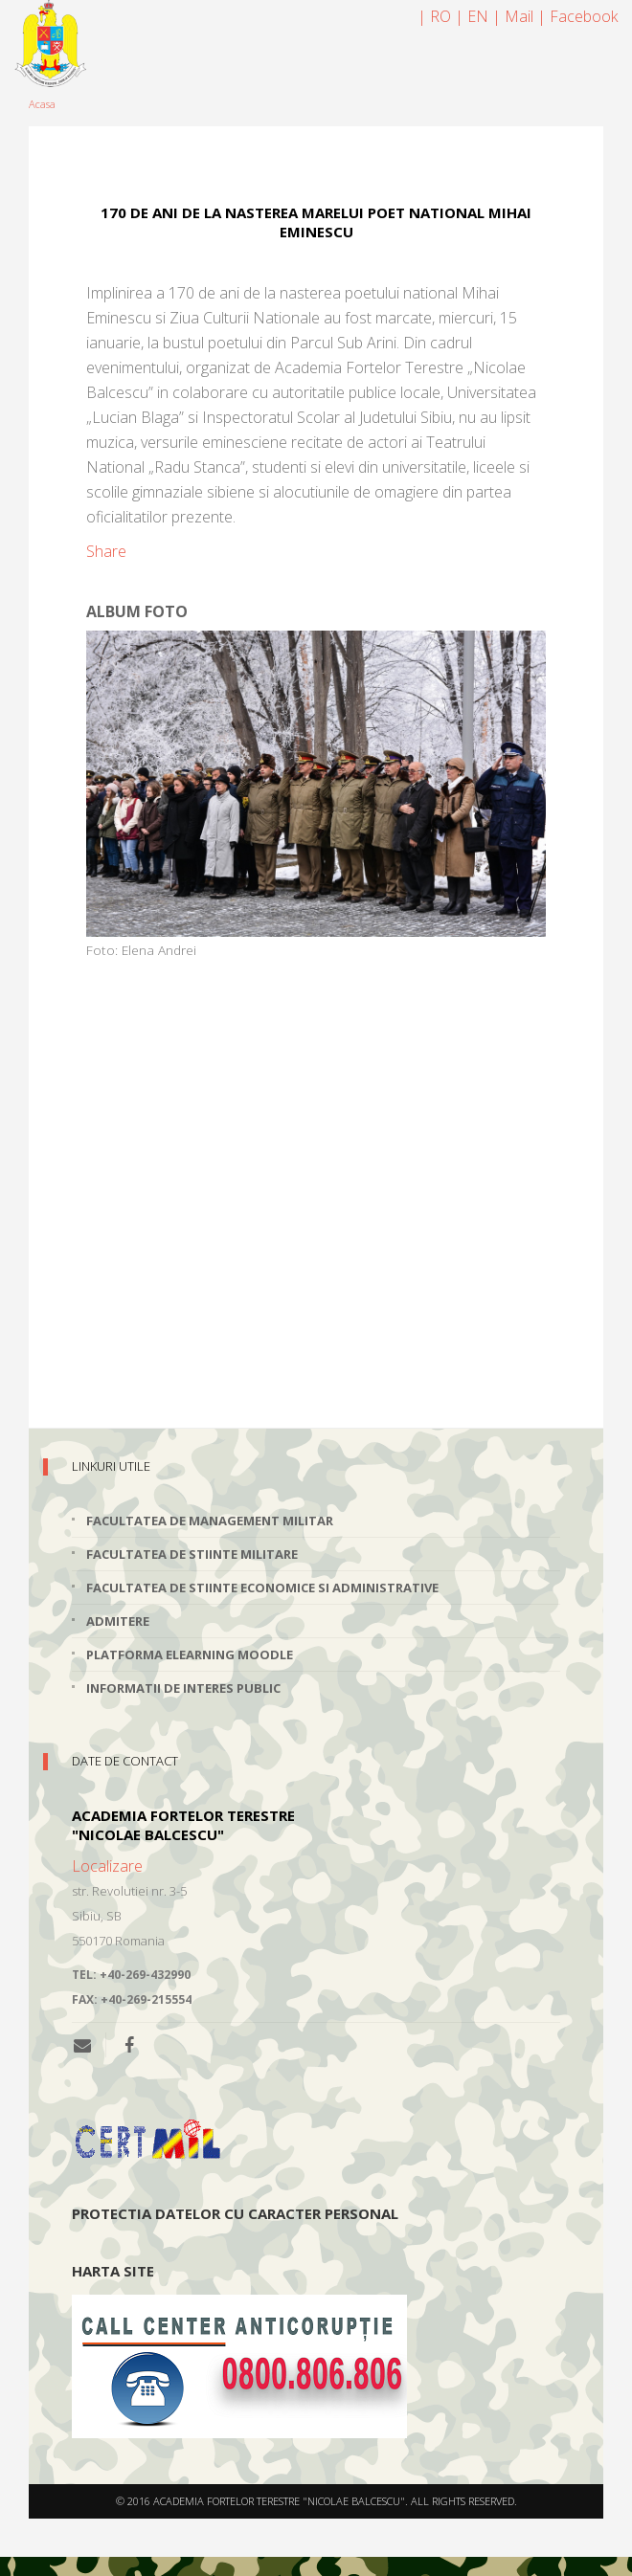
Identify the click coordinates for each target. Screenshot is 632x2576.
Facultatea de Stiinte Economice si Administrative (262, 1587)
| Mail (512, 16)
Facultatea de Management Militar (209, 1520)
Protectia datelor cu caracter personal (235, 2213)
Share (106, 551)
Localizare (107, 1865)
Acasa (42, 104)
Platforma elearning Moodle (189, 1654)
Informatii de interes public (183, 1688)
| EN (471, 16)
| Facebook (577, 16)
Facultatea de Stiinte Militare (192, 1554)
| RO (434, 16)
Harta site (113, 2270)
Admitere (117, 1621)
